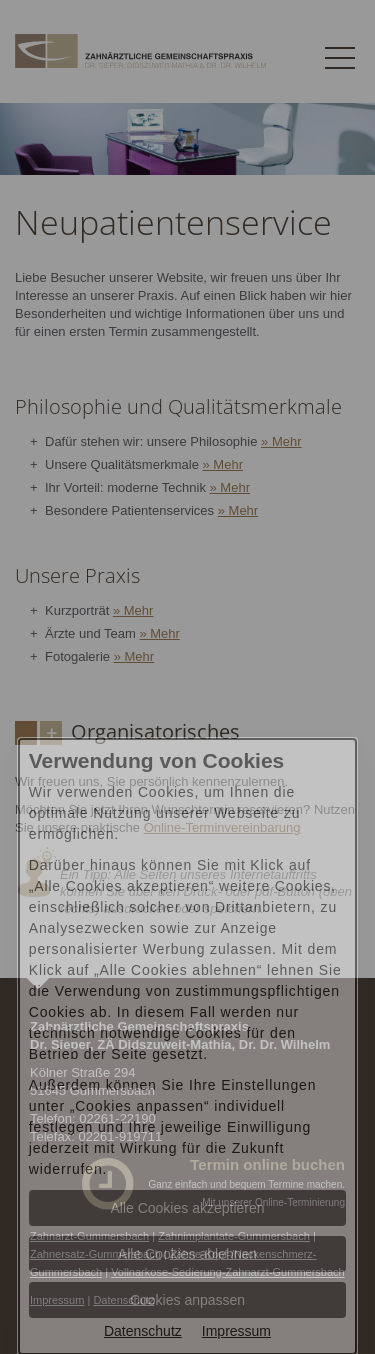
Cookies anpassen (187, 1300)
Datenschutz (143, 1331)
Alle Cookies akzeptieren (187, 1208)
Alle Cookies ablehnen (187, 1254)
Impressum (236, 1331)
